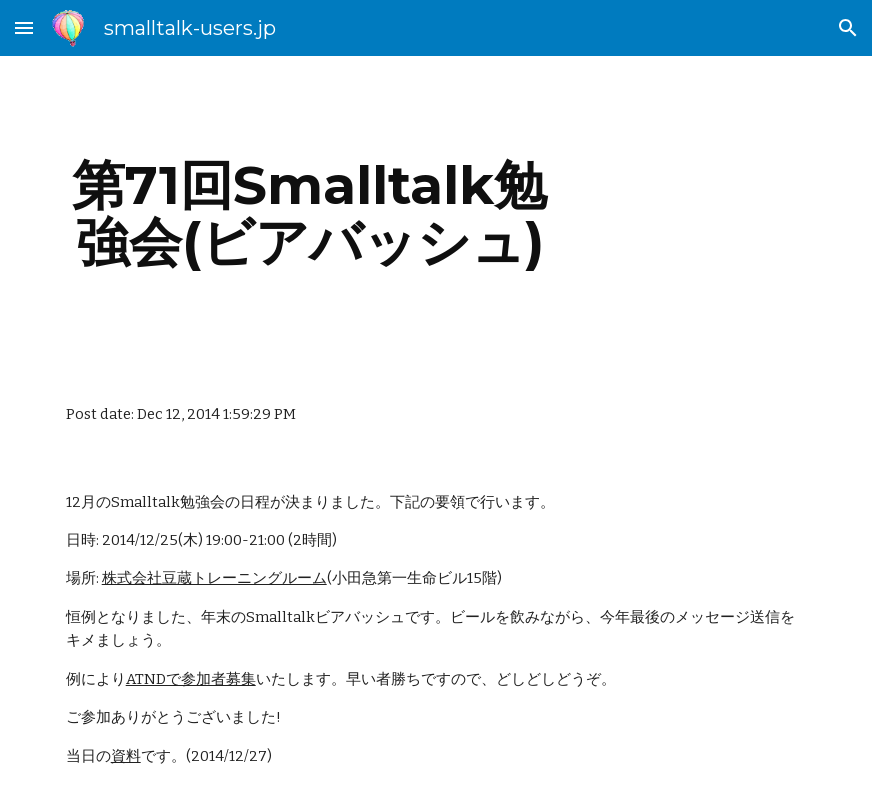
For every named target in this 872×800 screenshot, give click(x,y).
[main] (310, 213)
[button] (24, 27)
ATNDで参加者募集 (191, 679)
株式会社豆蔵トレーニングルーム (214, 578)
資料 (126, 756)
